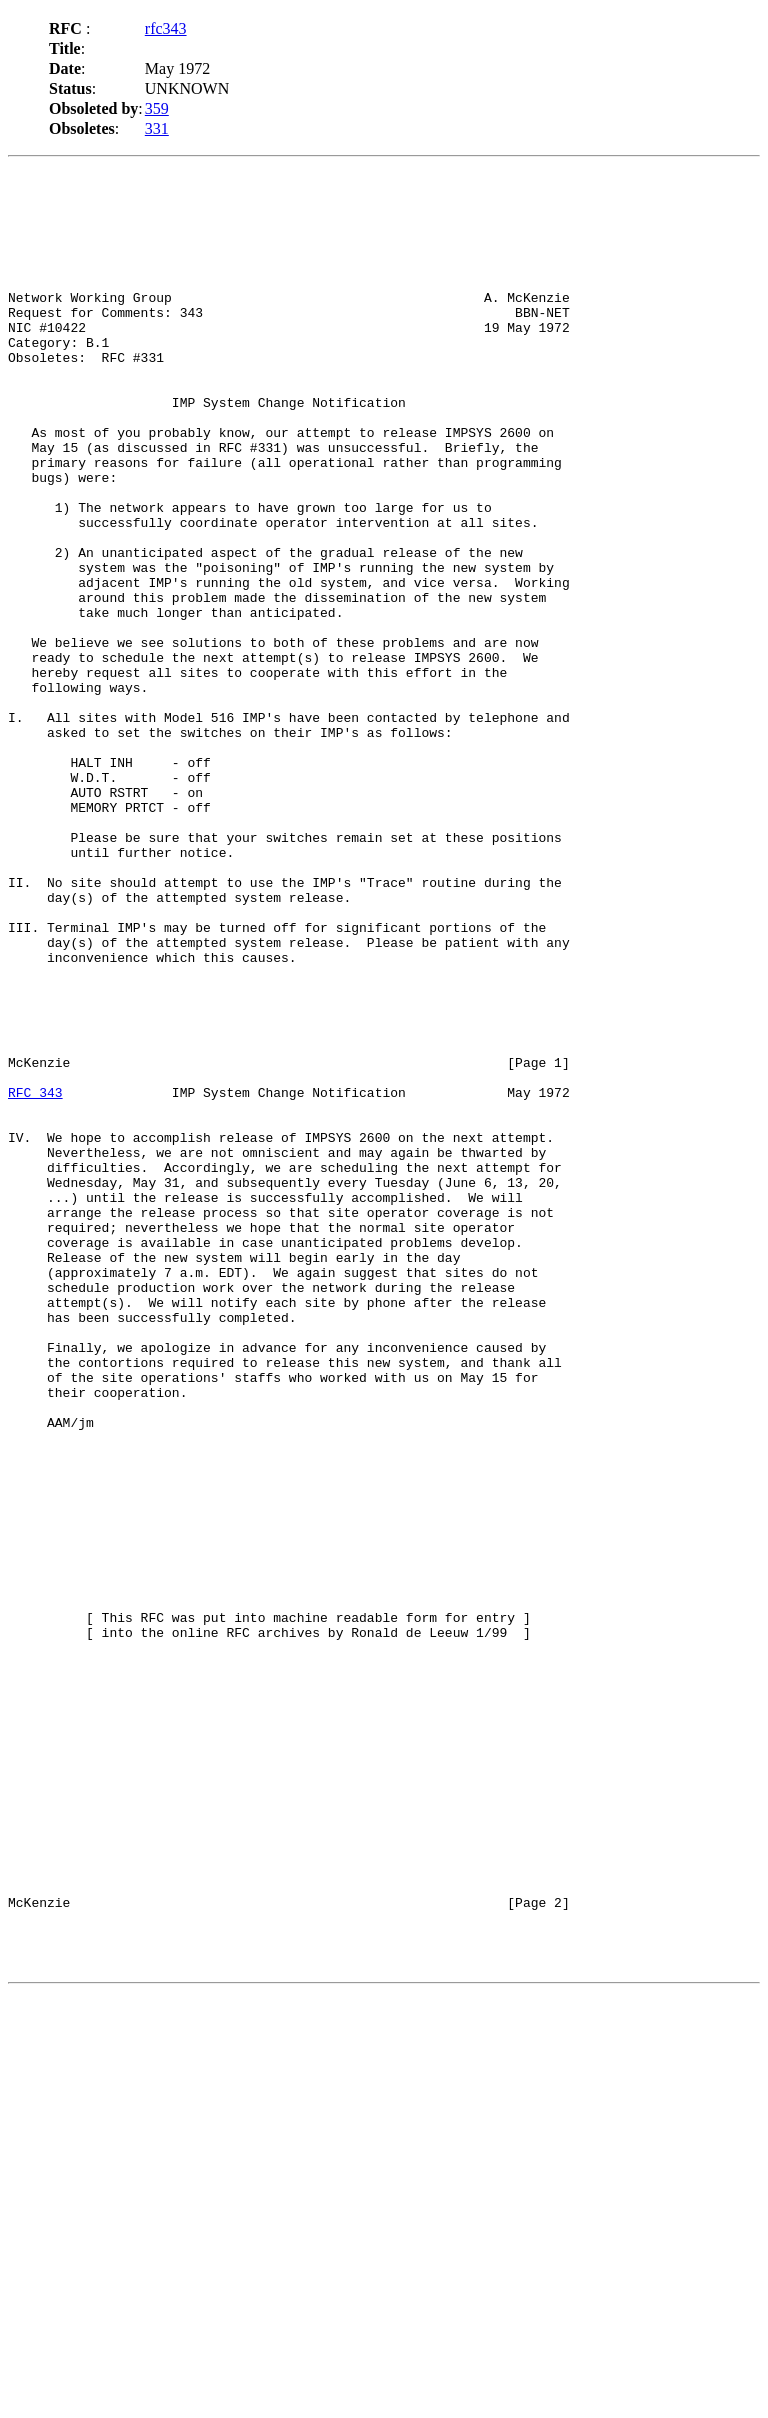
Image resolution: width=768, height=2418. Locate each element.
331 (157, 128)
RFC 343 (35, 1275)
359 (157, 108)
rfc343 (166, 28)
